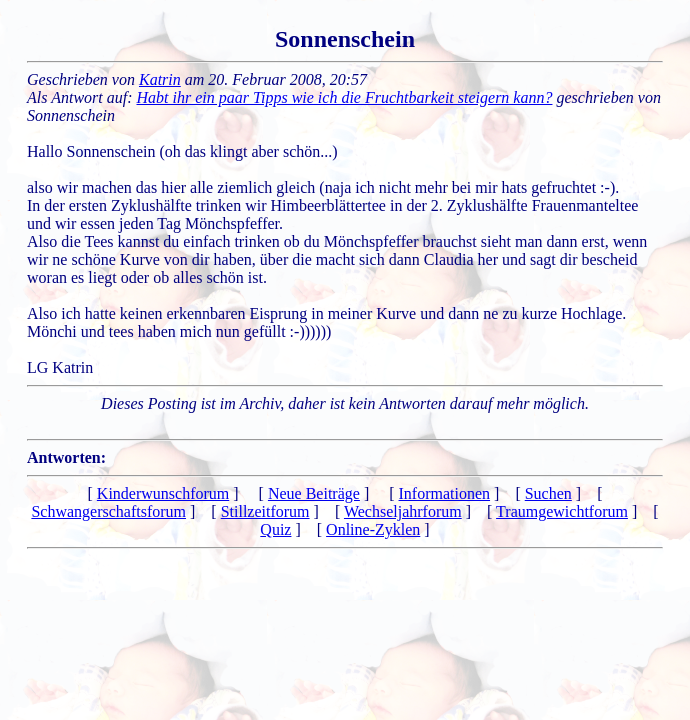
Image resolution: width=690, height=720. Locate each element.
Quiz (275, 529)
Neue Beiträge (314, 493)
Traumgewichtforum (562, 511)
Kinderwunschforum (163, 493)
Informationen (445, 493)
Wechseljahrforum (403, 511)
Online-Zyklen (373, 529)
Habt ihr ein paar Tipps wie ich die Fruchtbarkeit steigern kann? (345, 97)
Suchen (548, 493)
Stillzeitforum (265, 511)
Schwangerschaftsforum (108, 511)
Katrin (160, 79)
